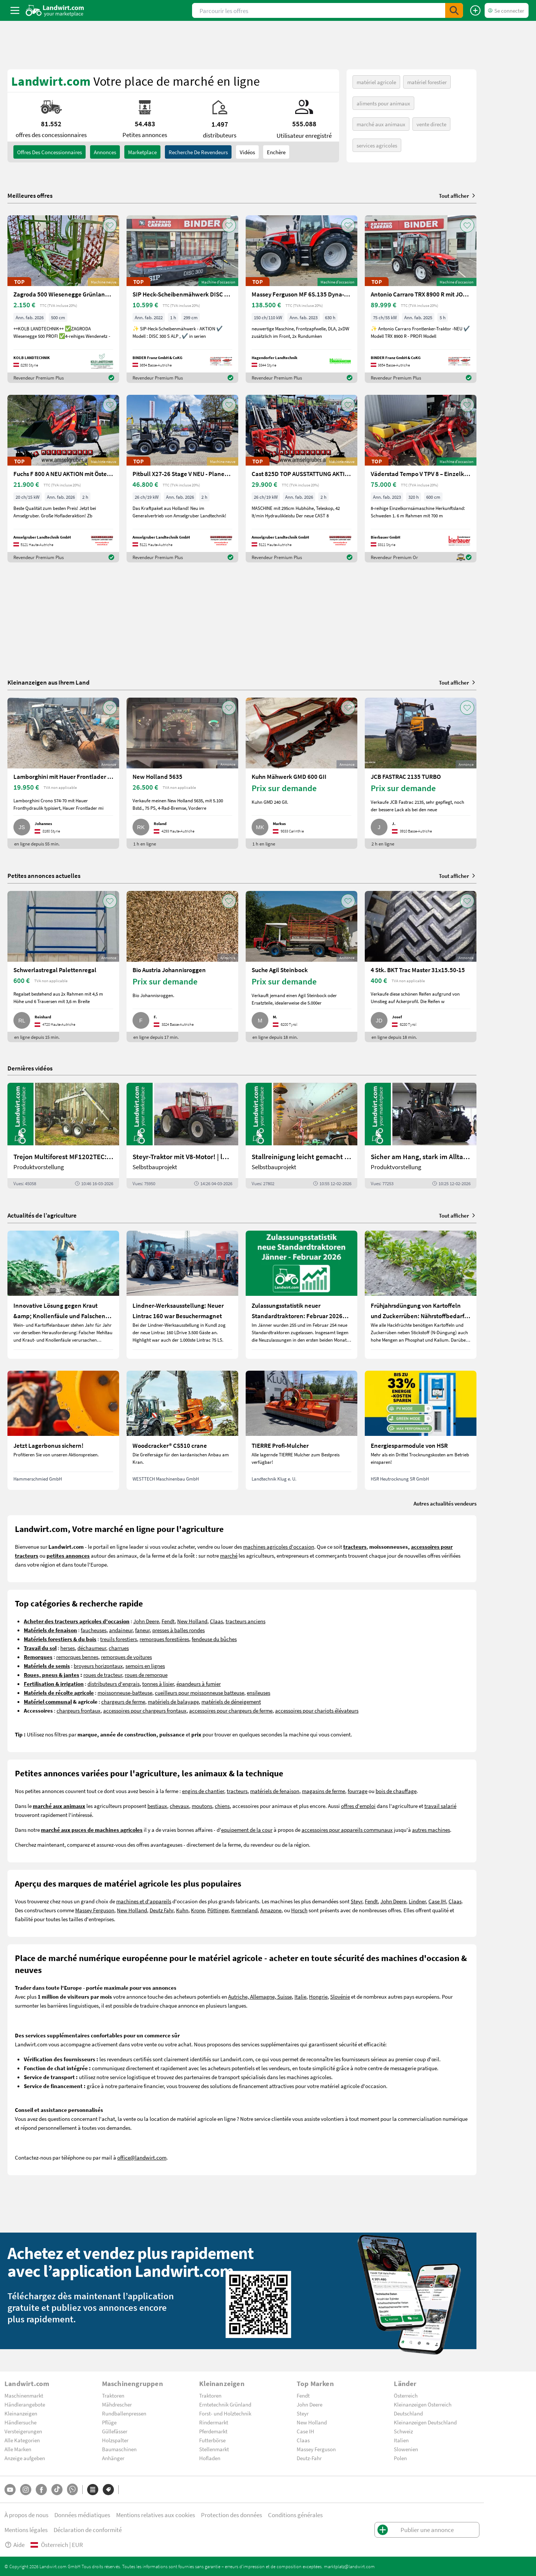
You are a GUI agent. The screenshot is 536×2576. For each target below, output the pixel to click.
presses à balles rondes (178, 1630)
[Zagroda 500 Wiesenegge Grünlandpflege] (63, 299)
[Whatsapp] (72, 2489)
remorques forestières (164, 1639)
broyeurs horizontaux (98, 1665)
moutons (202, 1805)
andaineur (121, 1630)
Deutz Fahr (161, 1910)
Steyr (356, 1901)
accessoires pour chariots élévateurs (316, 1710)
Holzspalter (115, 2440)
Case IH (437, 1901)
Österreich (406, 2395)
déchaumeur (91, 1648)
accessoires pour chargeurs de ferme (230, 1710)
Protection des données (231, 2514)
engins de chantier (203, 1791)
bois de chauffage (396, 1791)
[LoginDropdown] (507, 10)
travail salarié (440, 1805)
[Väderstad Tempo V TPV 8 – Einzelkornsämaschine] (420, 478)
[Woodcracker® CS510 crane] (182, 1430)
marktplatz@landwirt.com (349, 2566)
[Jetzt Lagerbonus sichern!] (63, 1430)
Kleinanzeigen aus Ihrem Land (48, 682)
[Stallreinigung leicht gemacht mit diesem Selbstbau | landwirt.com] (301, 1136)
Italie (300, 1996)
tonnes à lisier (158, 1683)
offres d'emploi (358, 1805)
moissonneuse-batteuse (125, 1692)
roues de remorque (146, 1674)
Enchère (276, 152)
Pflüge (109, 2422)
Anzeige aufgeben (24, 2458)
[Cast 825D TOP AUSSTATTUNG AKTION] (301, 478)
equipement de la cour (246, 1829)
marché (228, 1555)
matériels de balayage (173, 1701)
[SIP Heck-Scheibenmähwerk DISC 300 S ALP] (182, 299)
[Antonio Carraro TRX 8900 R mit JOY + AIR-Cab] (420, 299)
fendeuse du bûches (214, 1639)
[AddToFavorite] (110, 225)
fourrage (357, 1791)
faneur (142, 1630)
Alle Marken (17, 2449)
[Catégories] (92, 2489)
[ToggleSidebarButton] (14, 10)
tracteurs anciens (245, 1621)
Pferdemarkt (213, 2431)
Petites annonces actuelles (43, 875)
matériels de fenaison (274, 1791)
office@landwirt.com (141, 2157)
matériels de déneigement (231, 1701)
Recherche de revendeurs (198, 152)
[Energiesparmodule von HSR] (420, 1430)
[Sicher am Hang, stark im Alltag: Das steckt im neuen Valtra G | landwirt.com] (420, 1136)
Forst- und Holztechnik (225, 2413)
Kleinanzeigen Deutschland (425, 2422)
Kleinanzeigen (20, 2413)
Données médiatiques (82, 2514)
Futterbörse (212, 2440)
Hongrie (318, 1996)
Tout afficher (457, 195)
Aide (14, 2544)
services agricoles (377, 145)
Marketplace (142, 152)
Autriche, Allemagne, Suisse (260, 1996)
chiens (222, 1805)
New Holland (192, 1621)
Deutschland (408, 2413)
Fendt (168, 1621)
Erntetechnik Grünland (225, 2404)
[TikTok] (57, 2489)
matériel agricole (376, 82)
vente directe (431, 124)
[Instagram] (25, 2489)
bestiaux (157, 1805)
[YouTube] (10, 2489)
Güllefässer (114, 2431)
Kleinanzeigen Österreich (423, 2404)
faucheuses (93, 1630)
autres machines (431, 1829)
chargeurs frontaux (78, 1710)
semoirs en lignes (145, 1665)
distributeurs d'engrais (113, 1683)
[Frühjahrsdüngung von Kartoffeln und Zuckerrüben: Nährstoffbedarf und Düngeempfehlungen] (420, 1295)
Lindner (417, 1901)
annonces (105, 152)
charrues (119, 1648)
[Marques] (108, 2489)
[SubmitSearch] (454, 10)
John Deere (146, 1621)
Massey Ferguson (94, 1910)
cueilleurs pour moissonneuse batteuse (199, 1692)
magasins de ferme (323, 1791)
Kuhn (182, 1910)
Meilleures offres (29, 195)
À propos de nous (26, 2514)
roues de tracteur (102, 1674)
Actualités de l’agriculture (42, 1215)
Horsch (299, 1910)
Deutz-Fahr (309, 2458)
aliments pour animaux (383, 103)
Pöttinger (218, 1910)
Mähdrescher (117, 2404)
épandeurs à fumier (198, 1683)
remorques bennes (77, 1656)
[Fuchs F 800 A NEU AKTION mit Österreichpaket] (63, 478)
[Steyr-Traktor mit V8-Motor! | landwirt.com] (182, 1136)
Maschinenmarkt (23, 2395)
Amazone (270, 1910)
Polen (400, 2458)
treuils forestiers (118, 1639)
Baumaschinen (119, 2449)
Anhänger (113, 2458)
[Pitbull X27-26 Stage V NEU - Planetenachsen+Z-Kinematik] (182, 478)
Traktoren (113, 2395)
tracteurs (237, 1791)
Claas (216, 1621)
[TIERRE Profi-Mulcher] (301, 1430)
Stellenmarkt (214, 2449)
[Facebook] (41, 2489)
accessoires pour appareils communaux (347, 1829)
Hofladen (209, 2458)
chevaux (179, 1805)
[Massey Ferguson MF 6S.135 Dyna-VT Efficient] (301, 299)
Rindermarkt (213, 2422)
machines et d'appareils (143, 1901)
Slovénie (340, 1996)
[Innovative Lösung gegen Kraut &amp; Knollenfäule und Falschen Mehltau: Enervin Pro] (63, 1295)
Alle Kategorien (22, 2440)
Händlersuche (20, 2422)
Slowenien (406, 2449)
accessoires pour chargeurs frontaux (144, 1710)
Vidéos (247, 152)
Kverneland (244, 1910)
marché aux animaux (381, 124)
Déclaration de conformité (88, 2529)
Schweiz (403, 2431)
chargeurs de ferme (123, 1701)
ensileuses (258, 1692)
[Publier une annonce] (475, 10)
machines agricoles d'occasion (278, 1546)
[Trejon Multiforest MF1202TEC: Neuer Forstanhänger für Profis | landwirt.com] (63, 1136)
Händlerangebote (24, 2404)
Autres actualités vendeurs (445, 1503)
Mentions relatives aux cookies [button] (155, 2514)
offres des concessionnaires (49, 152)
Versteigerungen (23, 2431)
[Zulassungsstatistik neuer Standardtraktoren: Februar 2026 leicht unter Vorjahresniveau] (301, 1295)
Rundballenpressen (124, 2413)
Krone (198, 1910)
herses (67, 1648)
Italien (401, 2440)
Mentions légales (26, 2529)
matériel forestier (427, 82)
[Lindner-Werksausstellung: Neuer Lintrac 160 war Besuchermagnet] (182, 1295)
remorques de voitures (126, 1656)
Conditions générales (295, 2514)
